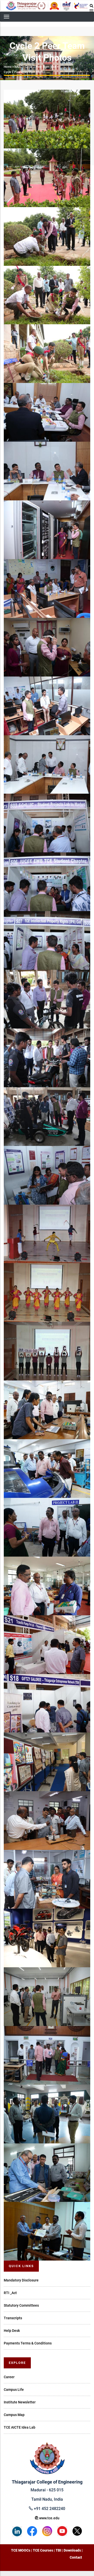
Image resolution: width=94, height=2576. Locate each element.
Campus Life (14, 2390)
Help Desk (12, 2331)
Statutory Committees (21, 2305)
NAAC (18, 67)
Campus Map (14, 2415)
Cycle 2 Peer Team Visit (40, 67)
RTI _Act (10, 2293)
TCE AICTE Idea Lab (19, 2427)
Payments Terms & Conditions (28, 2343)
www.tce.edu (47, 2518)
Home (8, 67)
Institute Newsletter (20, 2402)
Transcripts (13, 2318)
